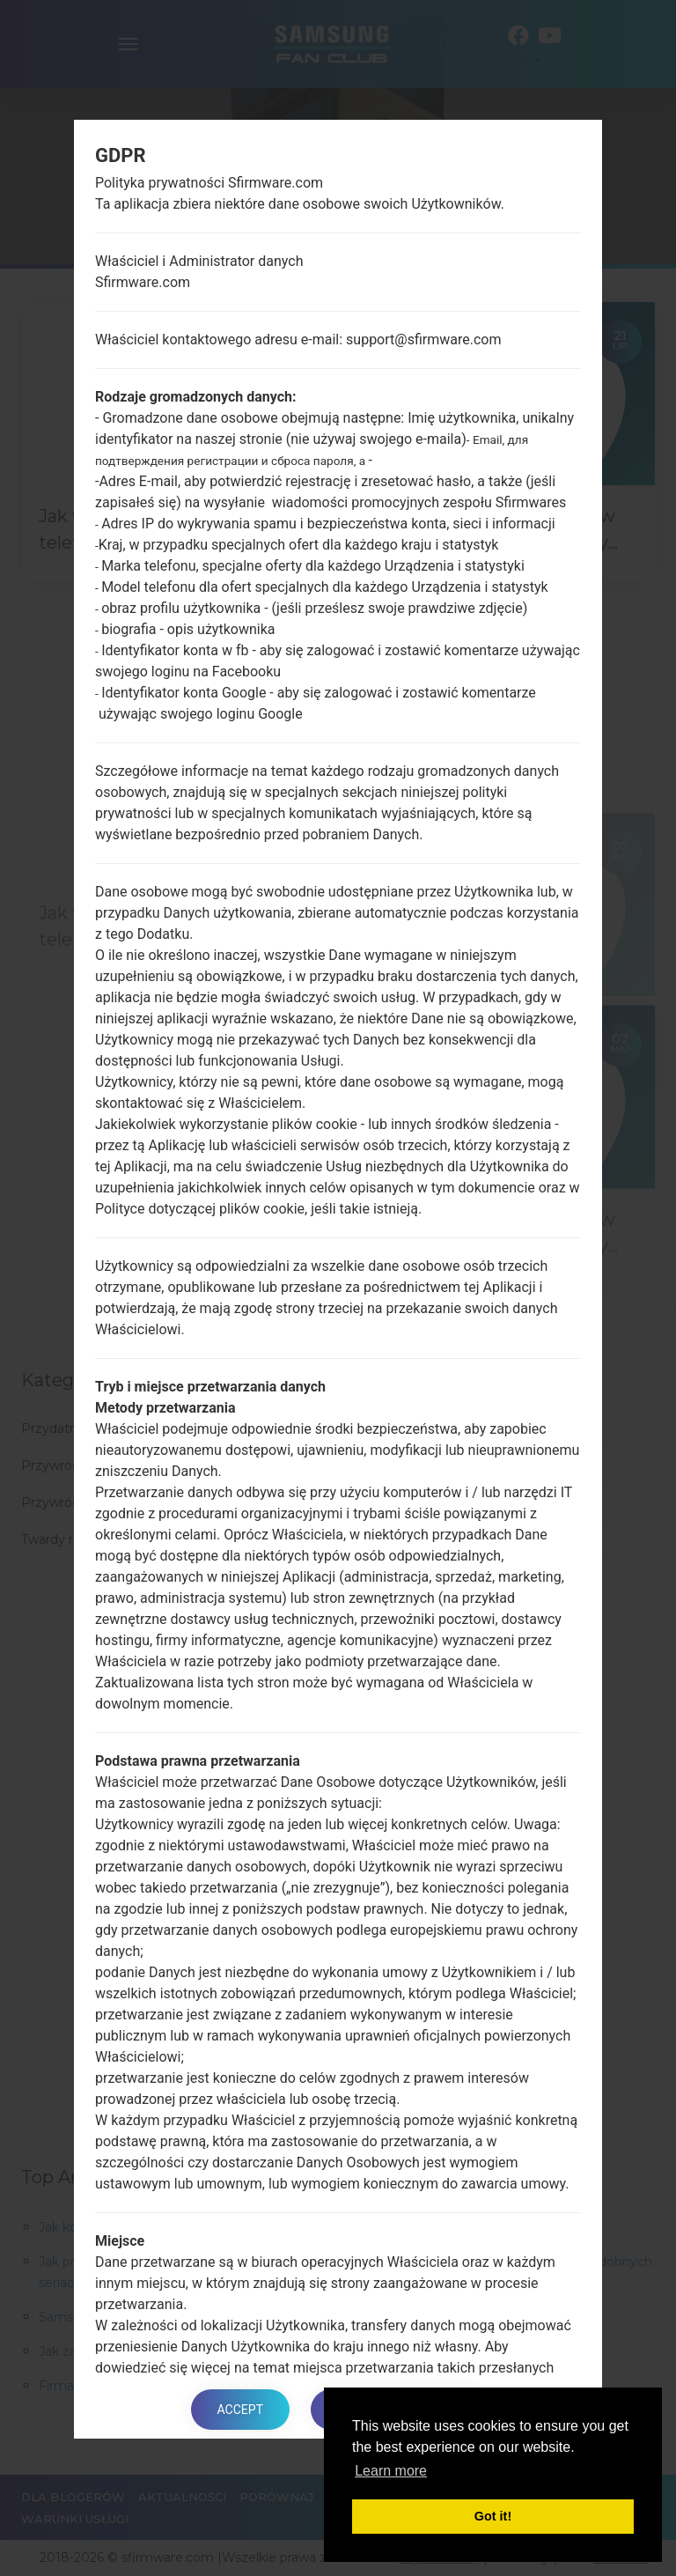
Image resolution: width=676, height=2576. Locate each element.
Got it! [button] (492, 2516)
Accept (240, 2410)
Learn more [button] (391, 2470)
